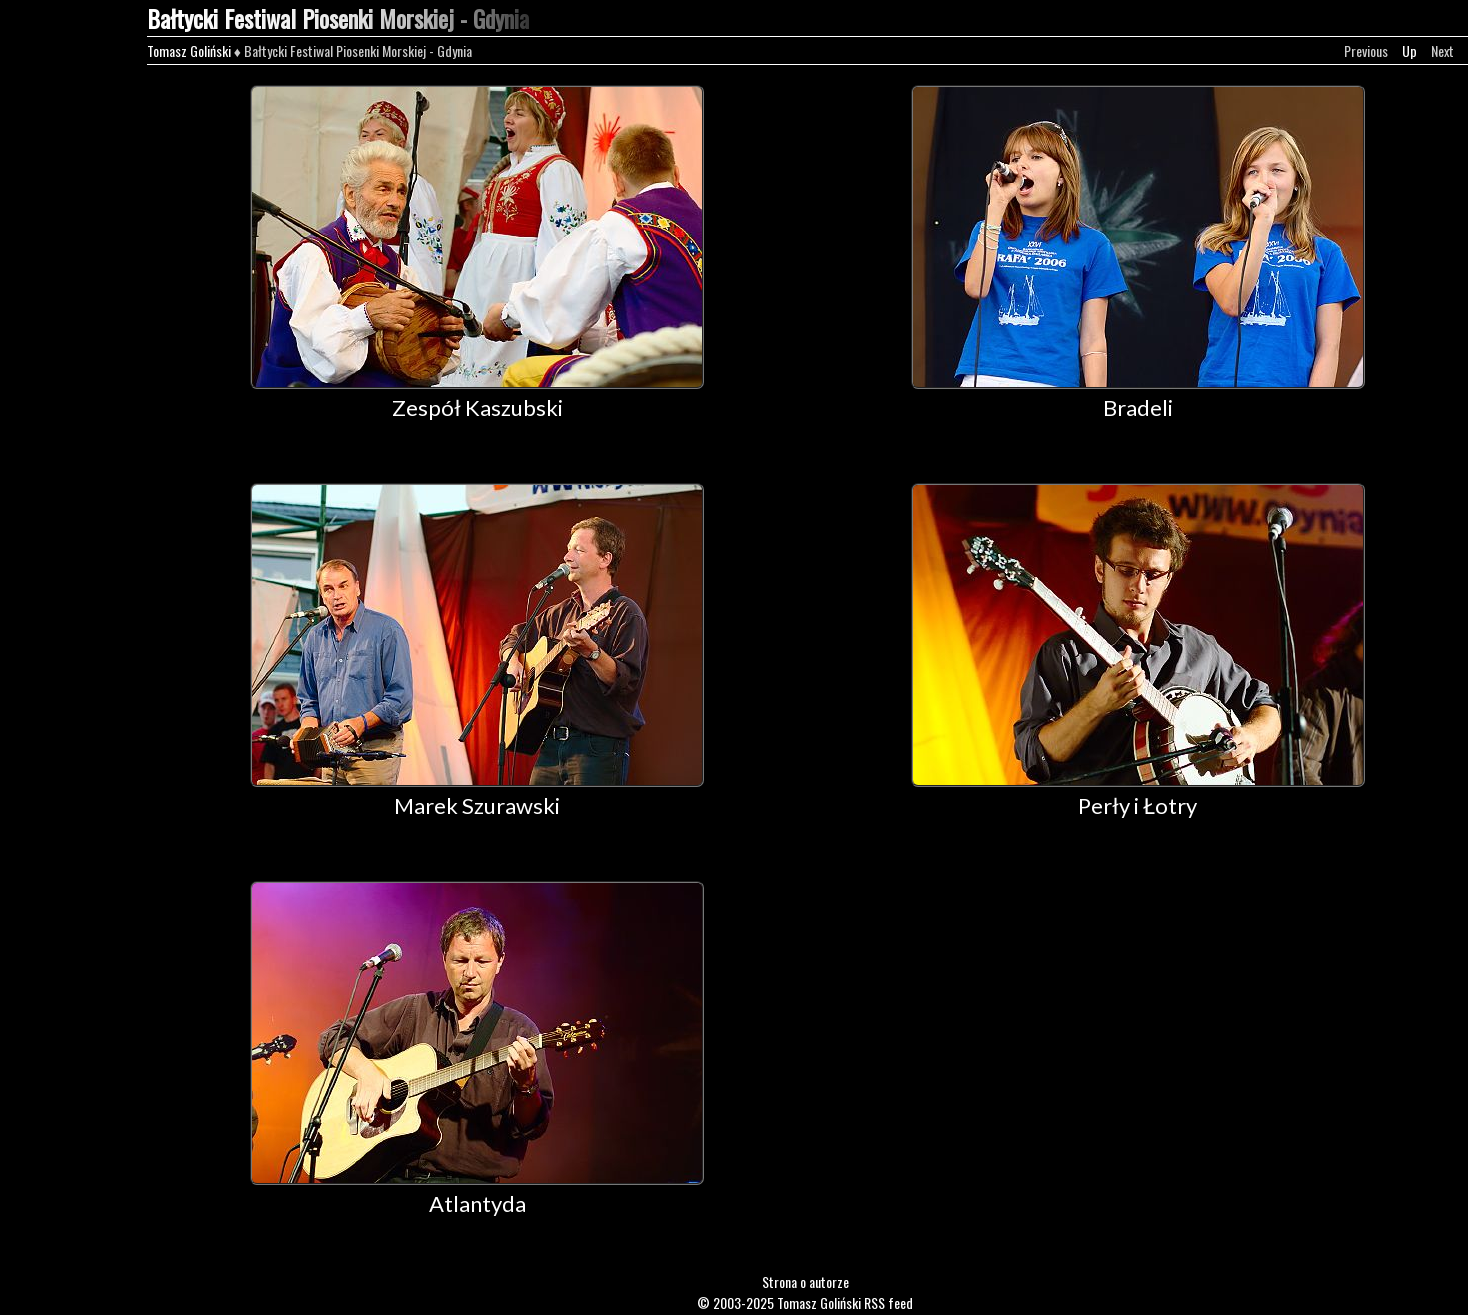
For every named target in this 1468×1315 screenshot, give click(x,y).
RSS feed (888, 1302)
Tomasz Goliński (189, 50)
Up (1409, 50)
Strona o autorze (805, 1281)
